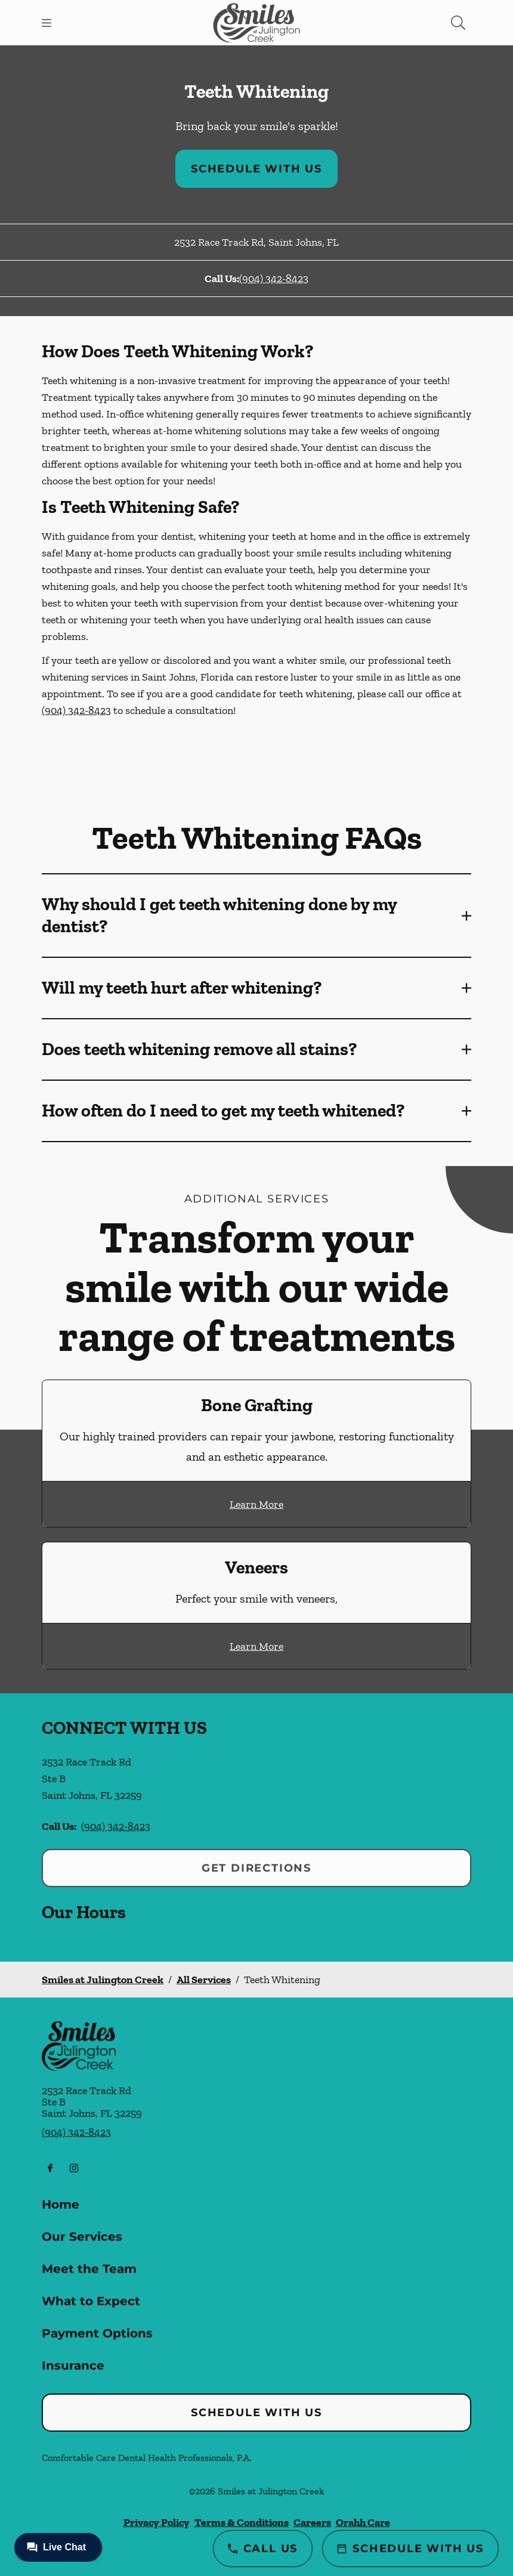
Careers (312, 2522)
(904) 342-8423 (273, 278)
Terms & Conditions (241, 2522)
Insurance (73, 2365)
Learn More (256, 1504)
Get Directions (256, 1868)
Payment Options (97, 2333)
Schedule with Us (256, 168)
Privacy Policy (156, 2522)
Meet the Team (89, 2269)
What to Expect (91, 2301)
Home (60, 2204)
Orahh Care (363, 2522)
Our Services (82, 2236)
